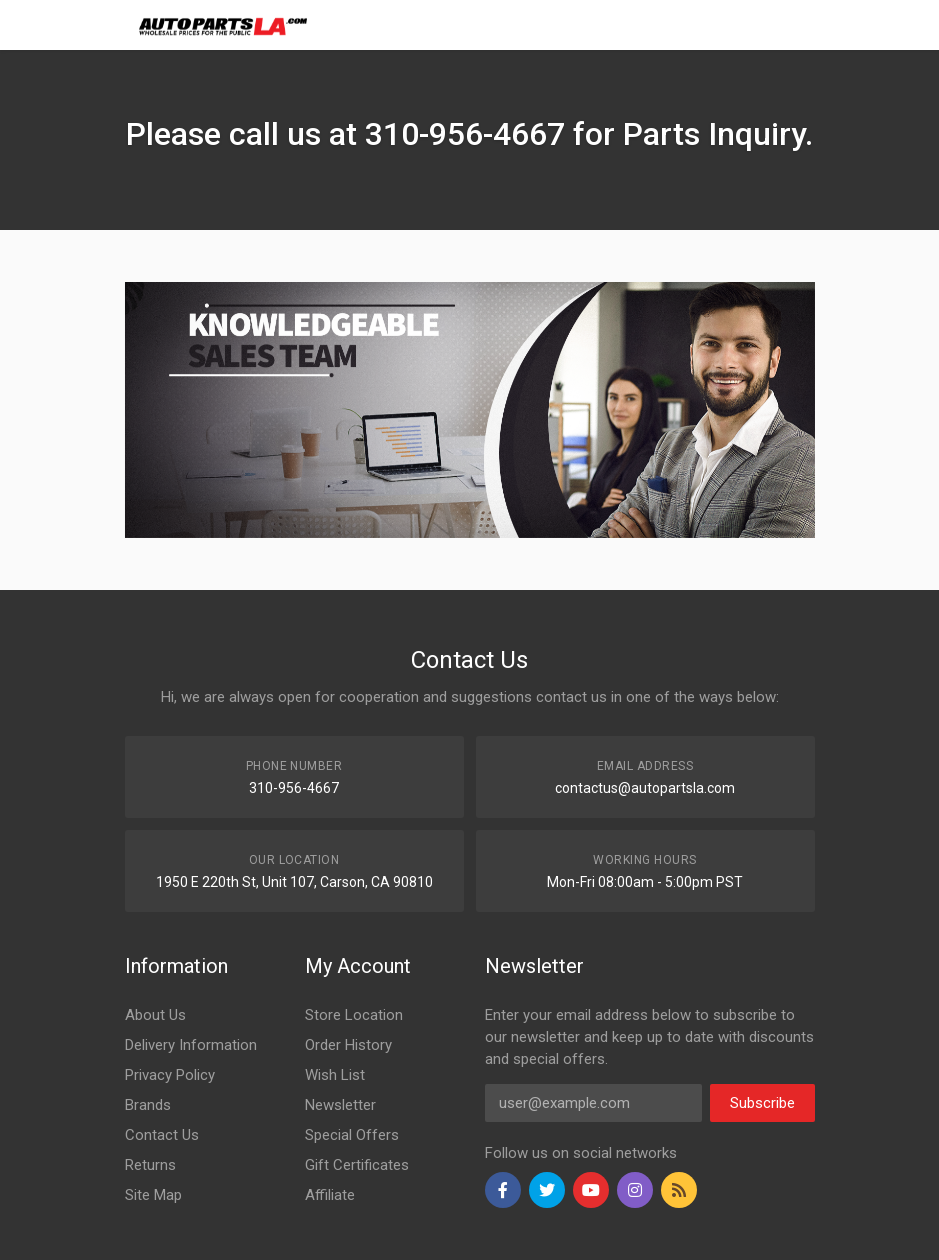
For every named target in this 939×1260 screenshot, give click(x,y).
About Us (155, 1015)
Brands (148, 1105)
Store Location (354, 1015)
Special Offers (352, 1135)
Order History (348, 1045)
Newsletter (340, 1105)
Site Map (153, 1195)
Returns (150, 1165)
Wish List (335, 1075)
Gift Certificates (357, 1165)
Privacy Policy (170, 1075)
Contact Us (162, 1135)
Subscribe (762, 1103)
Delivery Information (191, 1045)
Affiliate (330, 1195)
